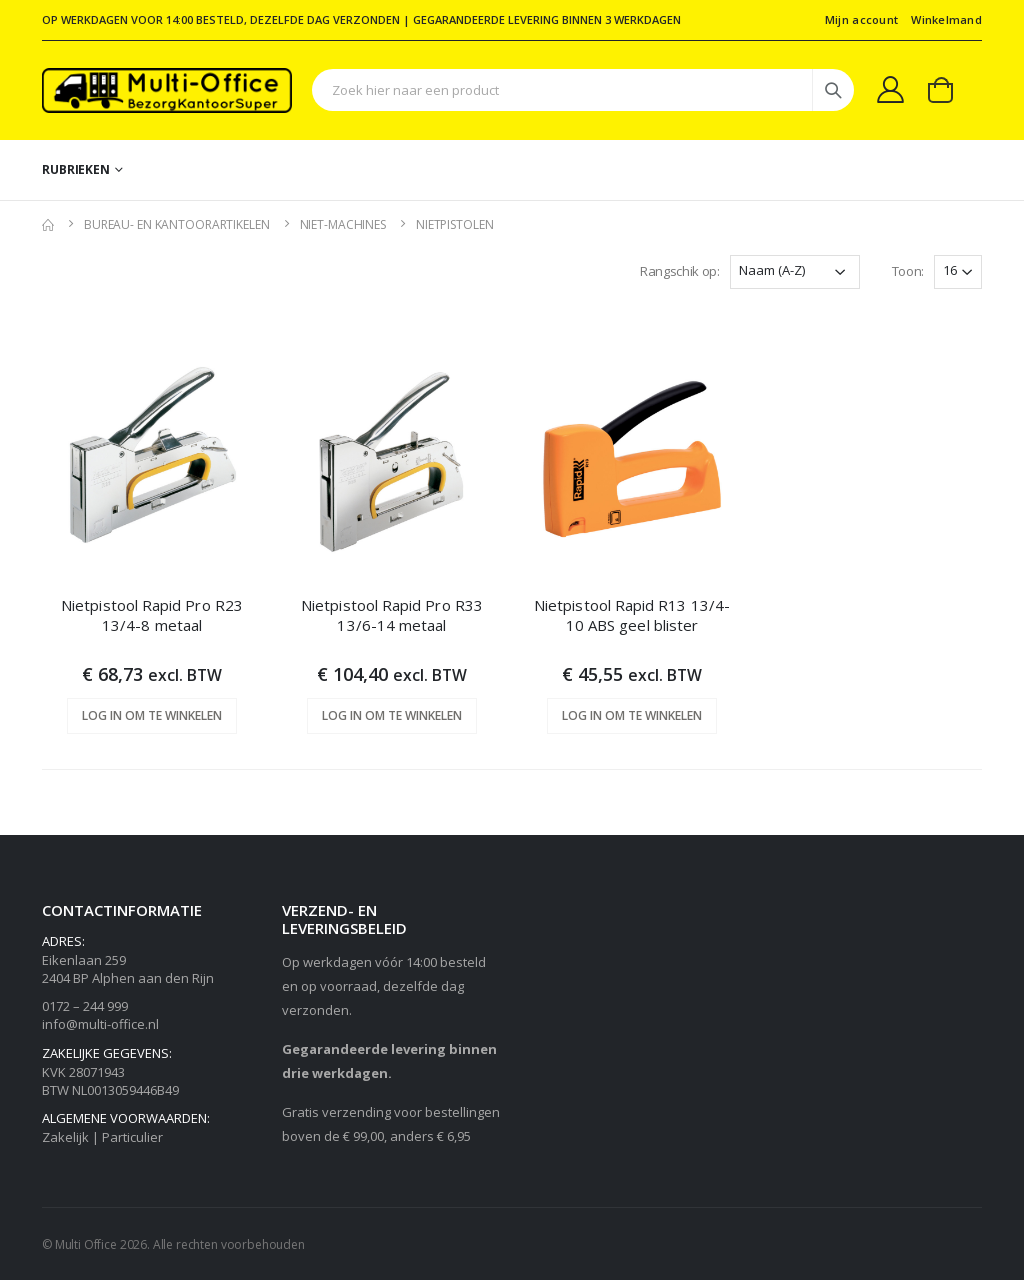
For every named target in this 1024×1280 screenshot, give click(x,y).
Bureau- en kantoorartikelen (177, 224)
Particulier (132, 1137)
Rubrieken (76, 169)
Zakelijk (65, 1137)
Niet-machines (343, 224)
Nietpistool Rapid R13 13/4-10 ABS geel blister (632, 615)
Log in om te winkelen (152, 715)
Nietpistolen (455, 224)
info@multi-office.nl (100, 1024)
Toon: (908, 271)
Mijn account (861, 19)
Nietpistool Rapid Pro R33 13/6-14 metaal (392, 615)
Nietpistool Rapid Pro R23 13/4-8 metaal (152, 615)
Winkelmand (946, 19)
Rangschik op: (680, 271)
